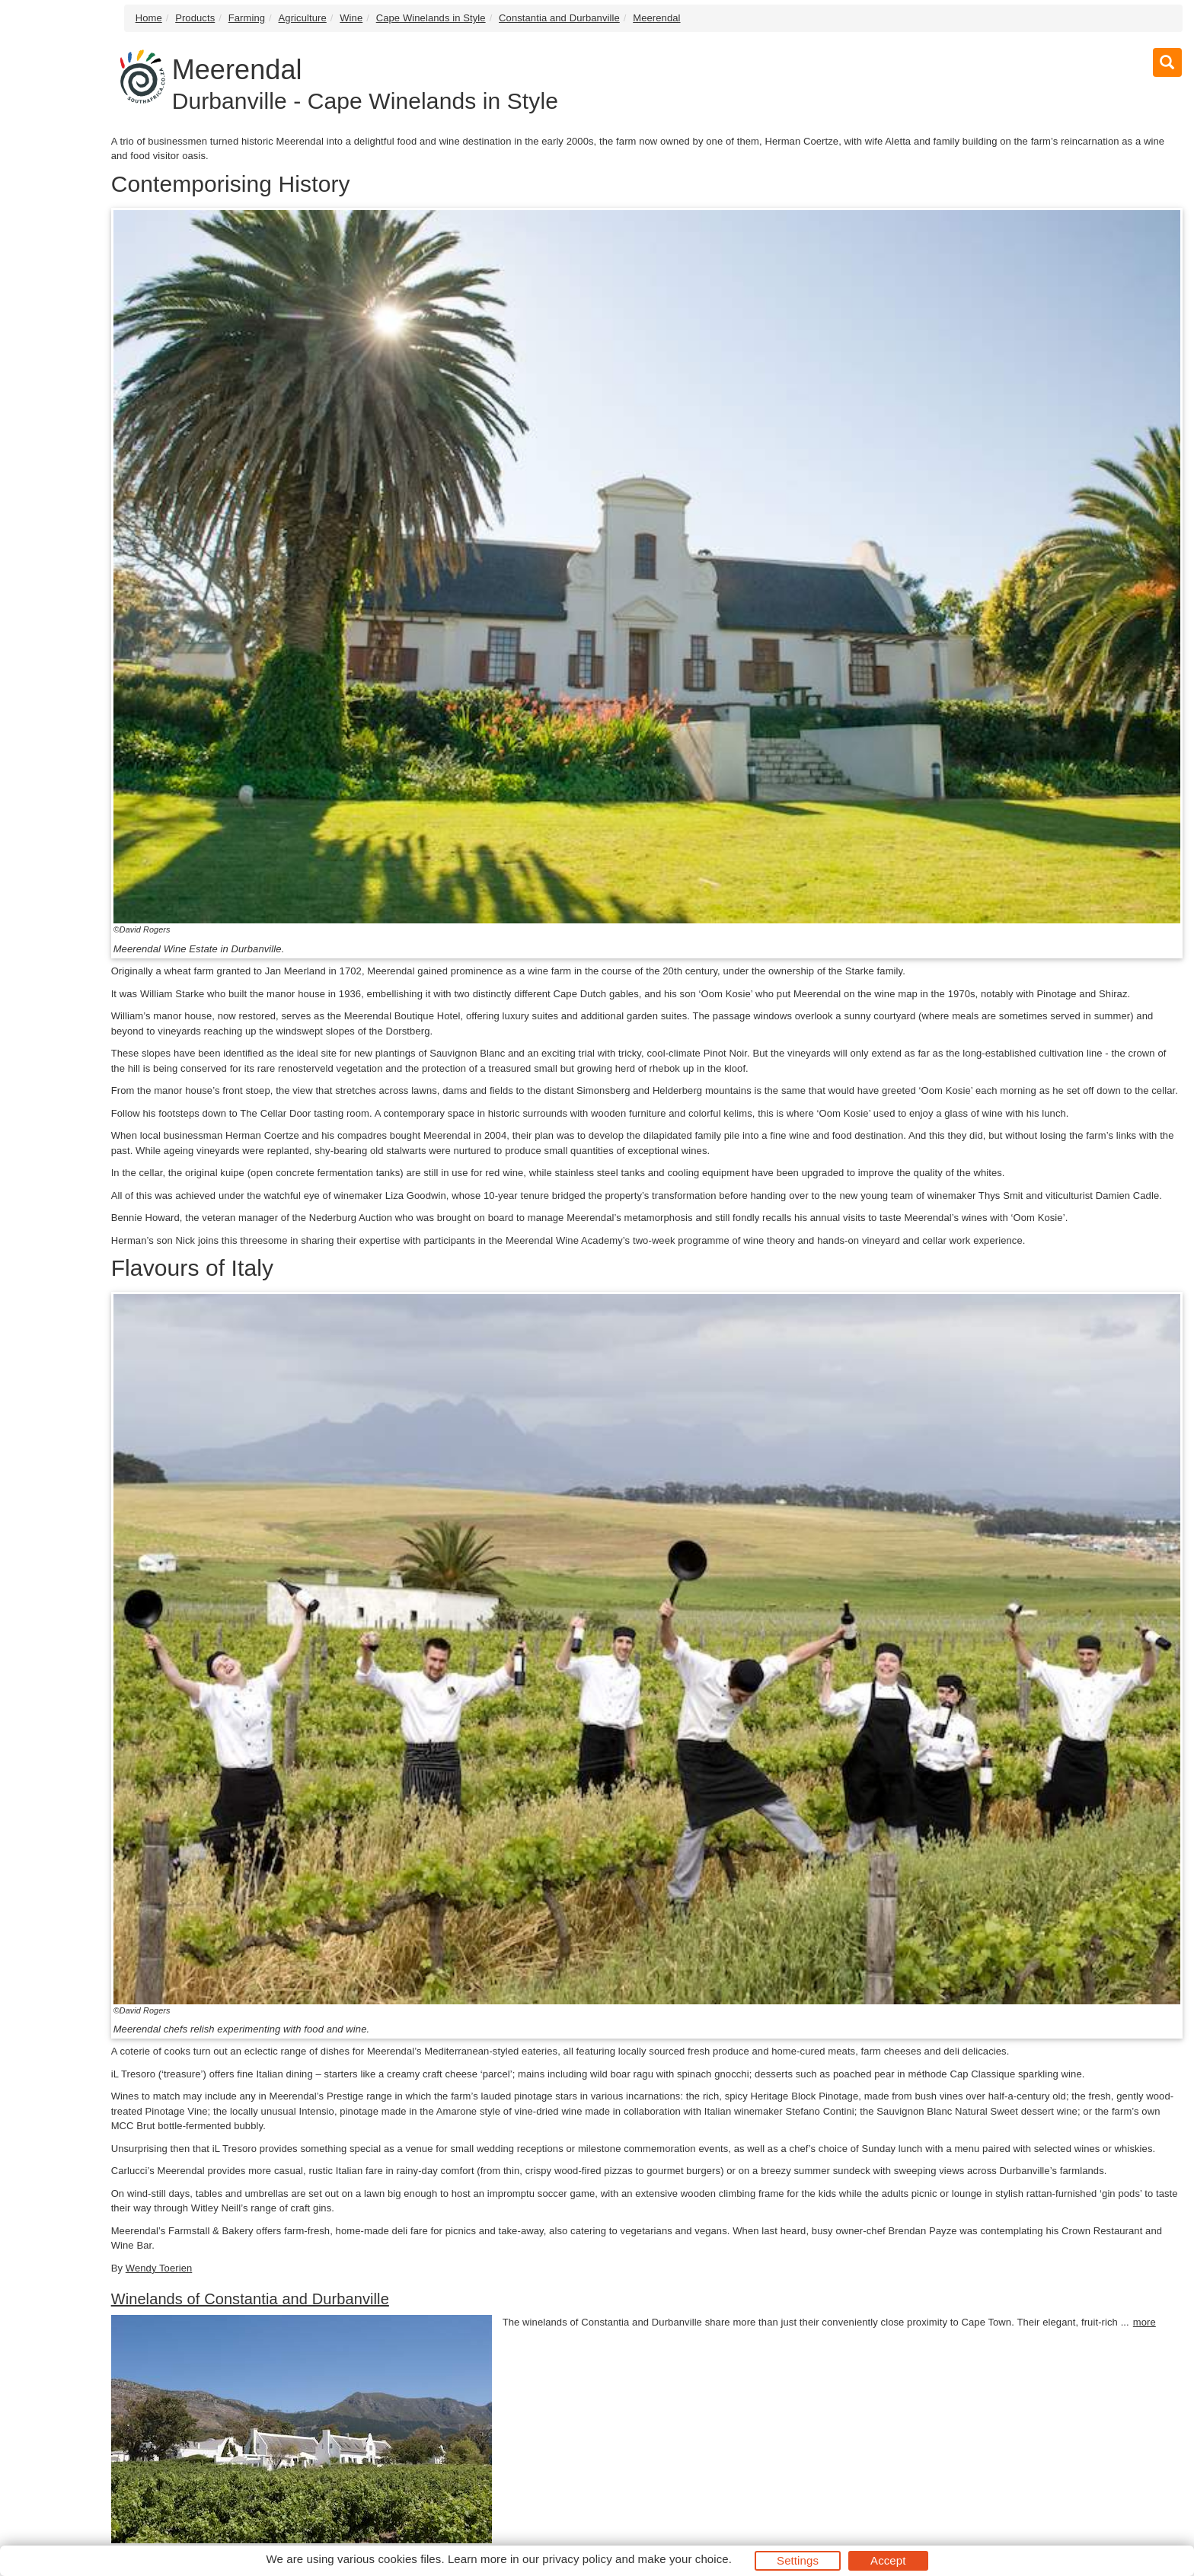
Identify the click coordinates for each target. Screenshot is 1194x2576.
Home (149, 18)
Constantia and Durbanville (559, 18)
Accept (887, 2560)
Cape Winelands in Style (431, 18)
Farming (246, 18)
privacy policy (576, 2558)
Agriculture (303, 18)
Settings (798, 2560)
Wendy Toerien (159, 2268)
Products (195, 18)
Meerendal (656, 18)
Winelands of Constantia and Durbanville (250, 2299)
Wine (351, 18)
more (1144, 2322)
